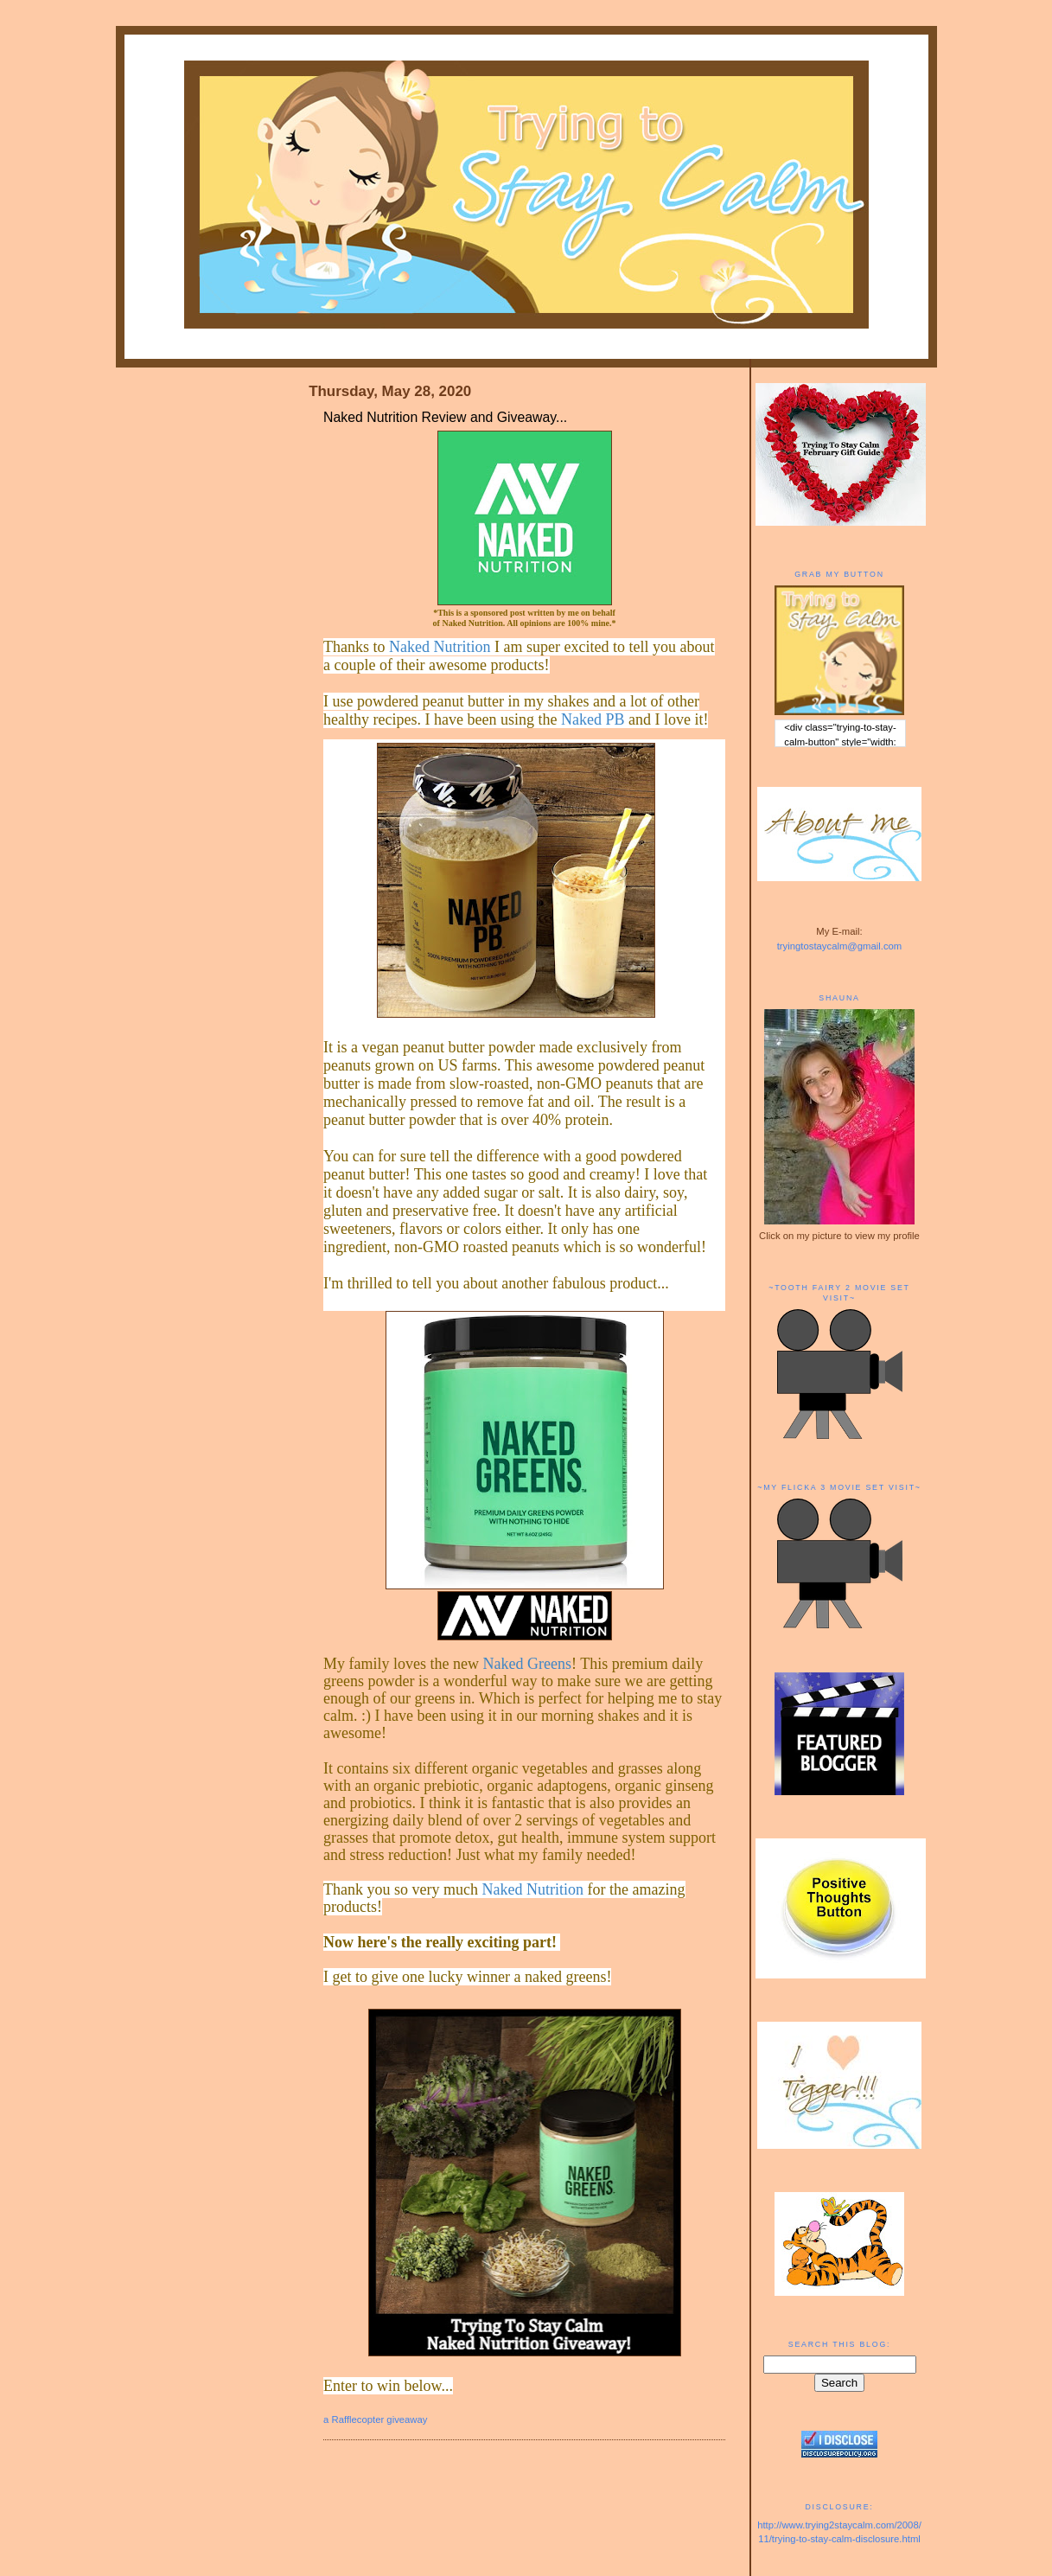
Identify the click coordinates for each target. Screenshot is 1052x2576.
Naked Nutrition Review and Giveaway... (445, 417)
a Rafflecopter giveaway (375, 2419)
